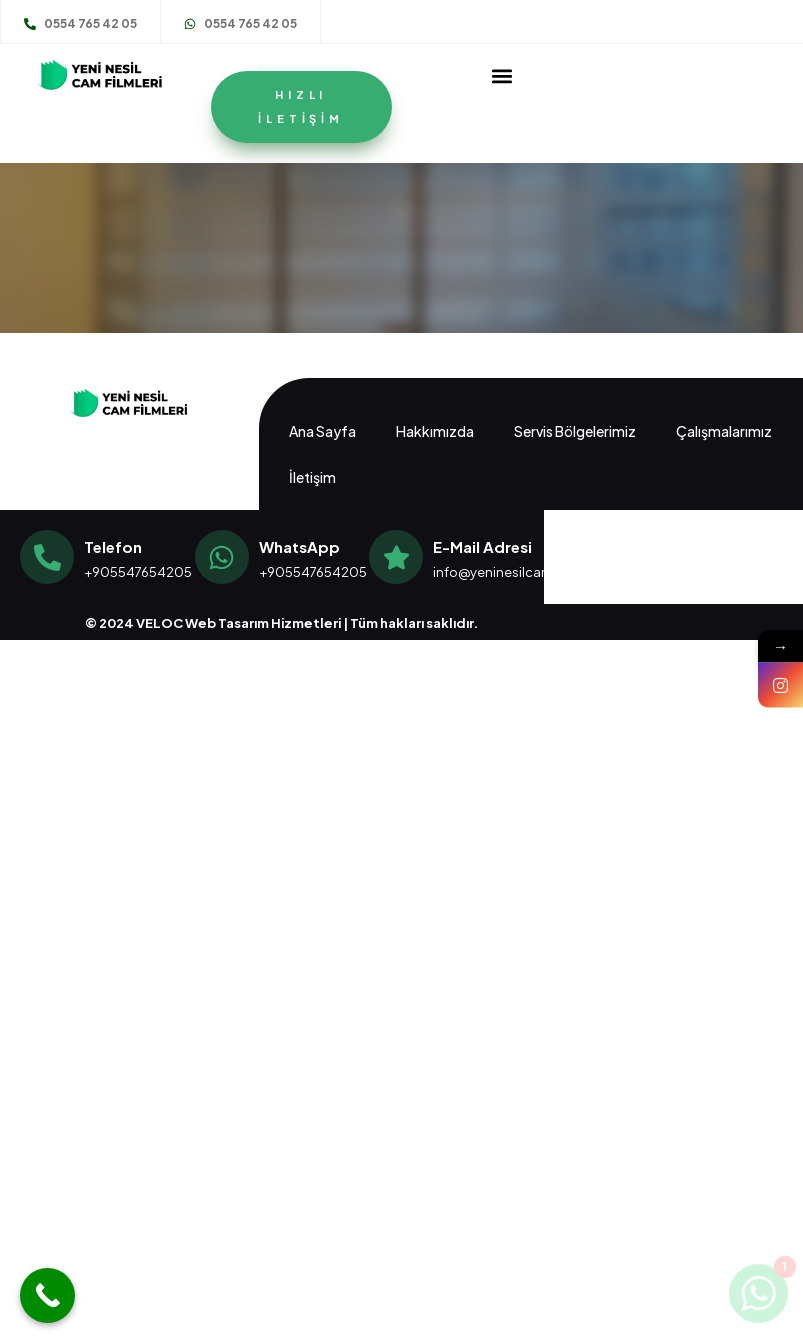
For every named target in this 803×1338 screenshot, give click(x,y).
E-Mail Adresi (482, 546)
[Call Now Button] (47, 1295)
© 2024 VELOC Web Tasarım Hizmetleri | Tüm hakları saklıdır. (281, 623)
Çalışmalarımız (724, 431)
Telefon (113, 546)
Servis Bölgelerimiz (575, 431)
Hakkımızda (435, 431)
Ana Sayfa (322, 431)
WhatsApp (299, 546)
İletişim (312, 477)
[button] (501, 75)
